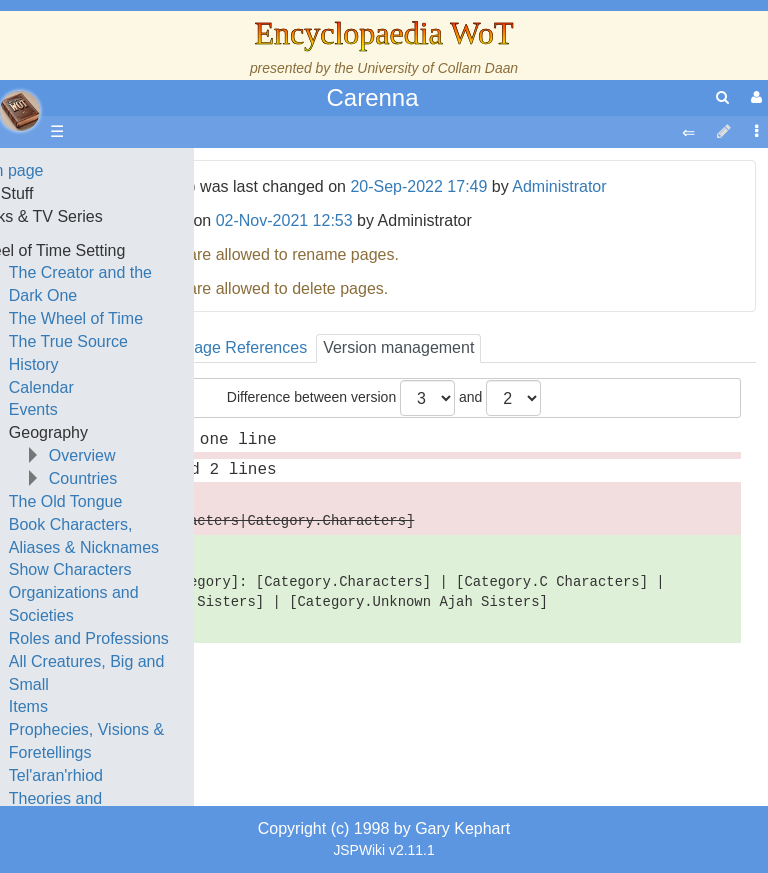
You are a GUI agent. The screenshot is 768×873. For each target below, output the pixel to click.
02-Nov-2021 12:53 (284, 220)
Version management (398, 347)
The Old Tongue (152, 501)
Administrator (559, 186)
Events (119, 409)
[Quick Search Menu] (722, 97)
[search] (722, 97)
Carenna (372, 97)
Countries (169, 478)
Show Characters (156, 569)
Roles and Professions (175, 638)
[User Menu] (754, 97)
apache (20, 111)
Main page (92, 170)
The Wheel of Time (162, 318)
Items (114, 706)
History (120, 364)
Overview (168, 455)
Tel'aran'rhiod (142, 775)
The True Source (154, 341)
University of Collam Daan (437, 68)
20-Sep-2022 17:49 (418, 186)
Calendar (127, 387)
